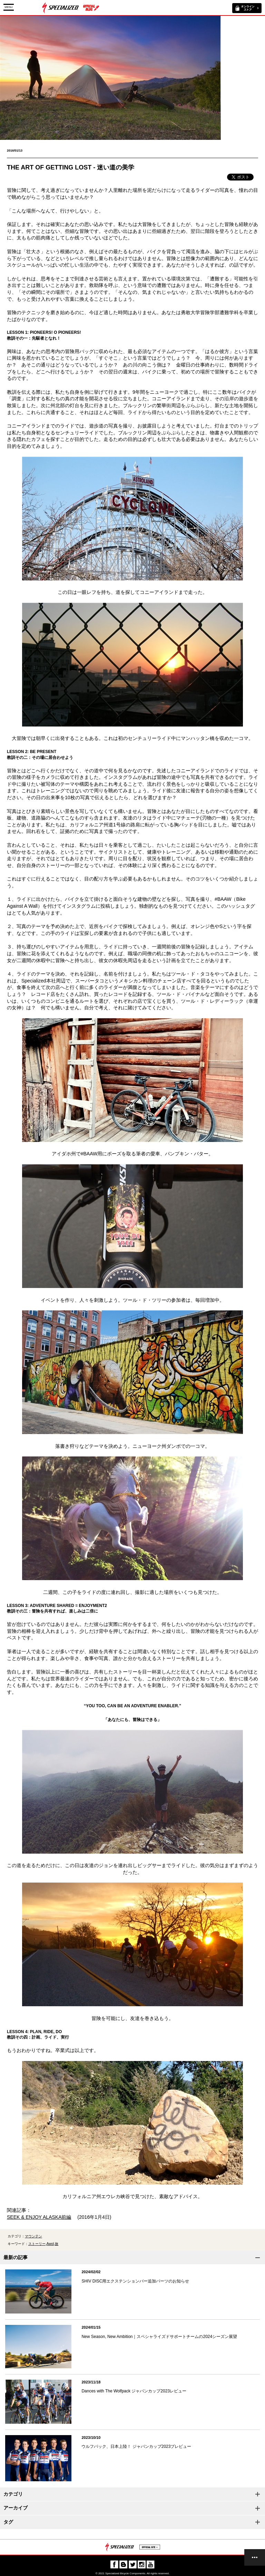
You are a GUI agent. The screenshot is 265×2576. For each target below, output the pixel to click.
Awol (50, 2244)
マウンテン (33, 2236)
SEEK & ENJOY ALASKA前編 (39, 2217)
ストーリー (37, 2244)
